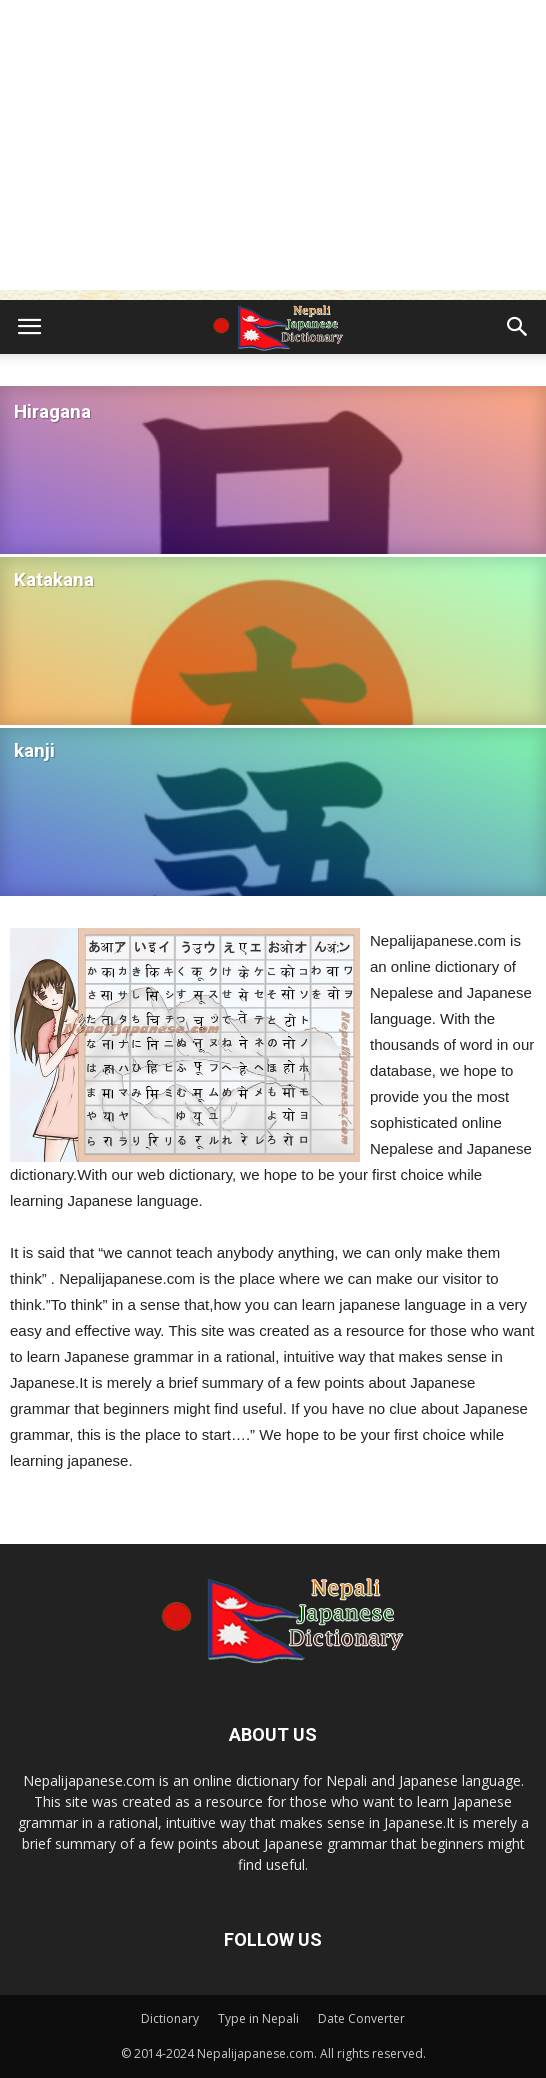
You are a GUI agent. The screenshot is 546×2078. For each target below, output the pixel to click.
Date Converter (361, 2018)
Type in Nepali (258, 2018)
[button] (518, 327)
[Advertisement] (273, 150)
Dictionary (170, 2018)
